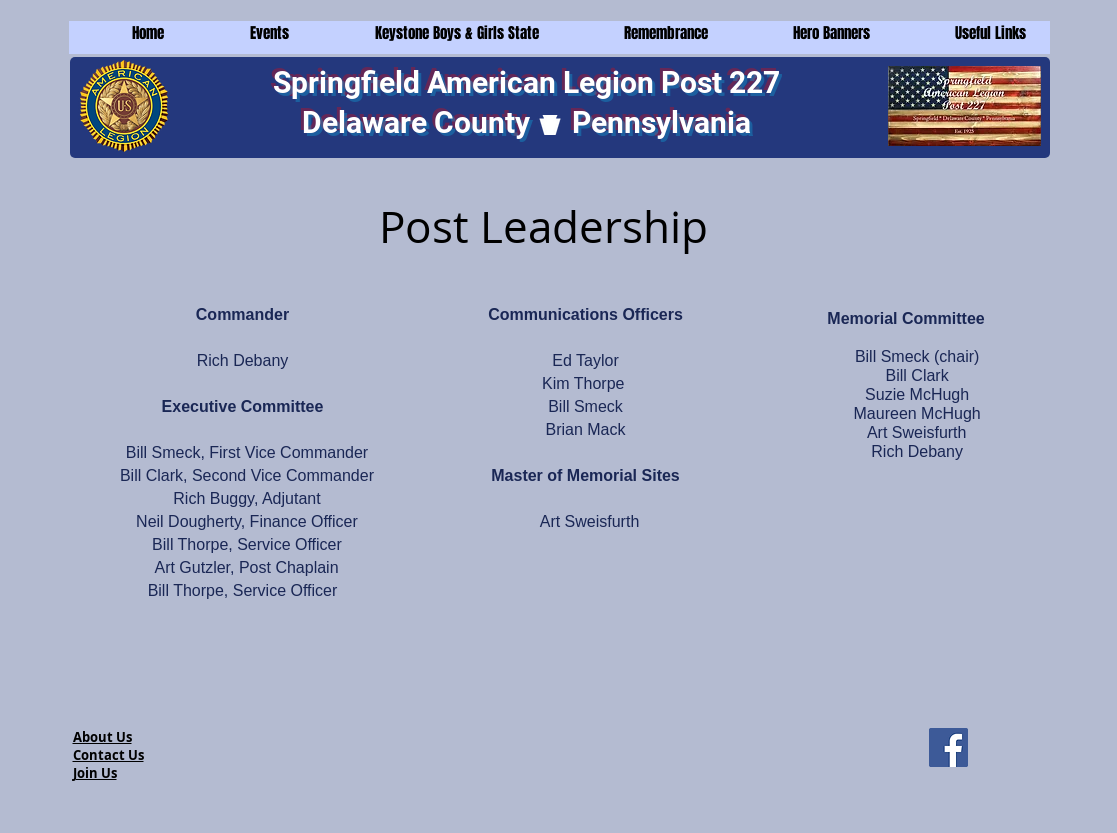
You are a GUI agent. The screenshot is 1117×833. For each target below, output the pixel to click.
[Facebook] (948, 747)
